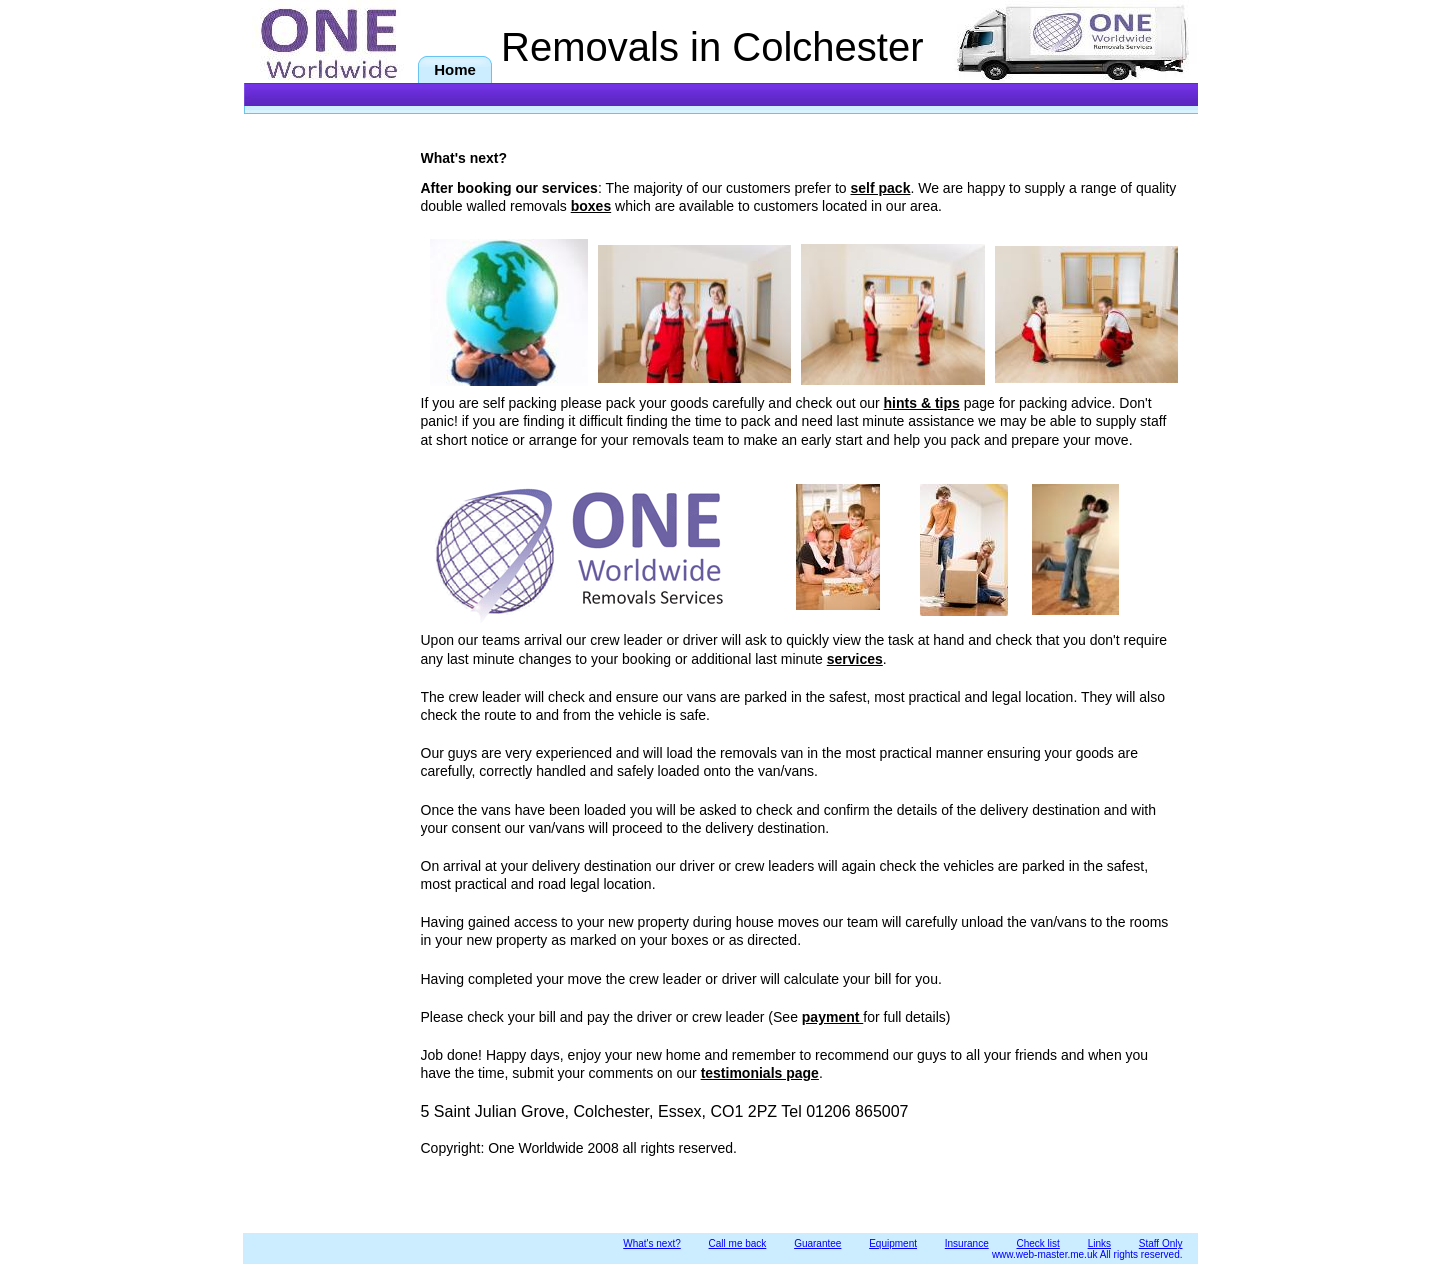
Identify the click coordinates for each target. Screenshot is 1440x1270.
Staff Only (1161, 1243)
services (855, 659)
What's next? (652, 1243)
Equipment (893, 1243)
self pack (881, 188)
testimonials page (760, 1073)
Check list (1037, 1243)
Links (1099, 1243)
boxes (591, 206)
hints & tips (922, 403)
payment (832, 1017)
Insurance (967, 1243)
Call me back (738, 1243)
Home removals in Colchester (458, 72)
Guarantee (817, 1243)
